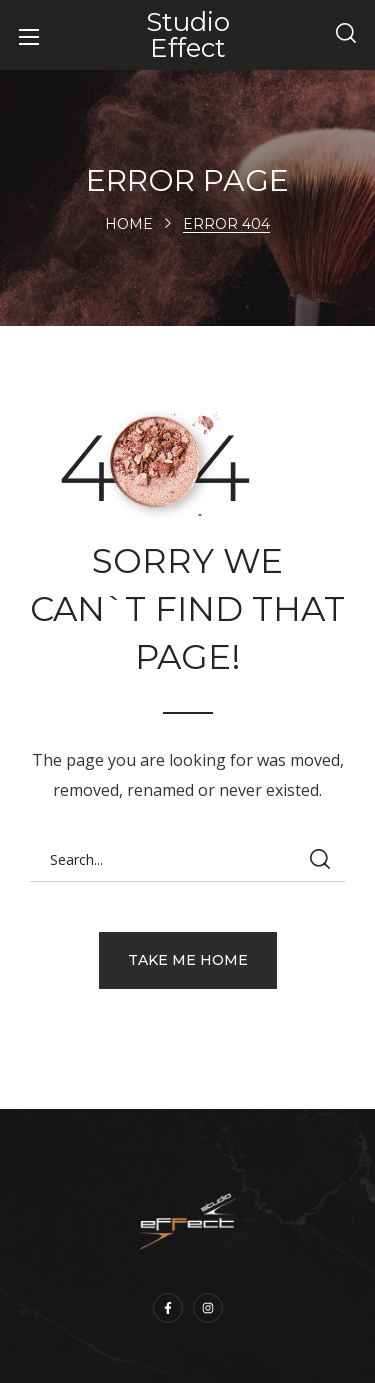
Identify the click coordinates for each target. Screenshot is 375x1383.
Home (129, 224)
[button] (346, 35)
